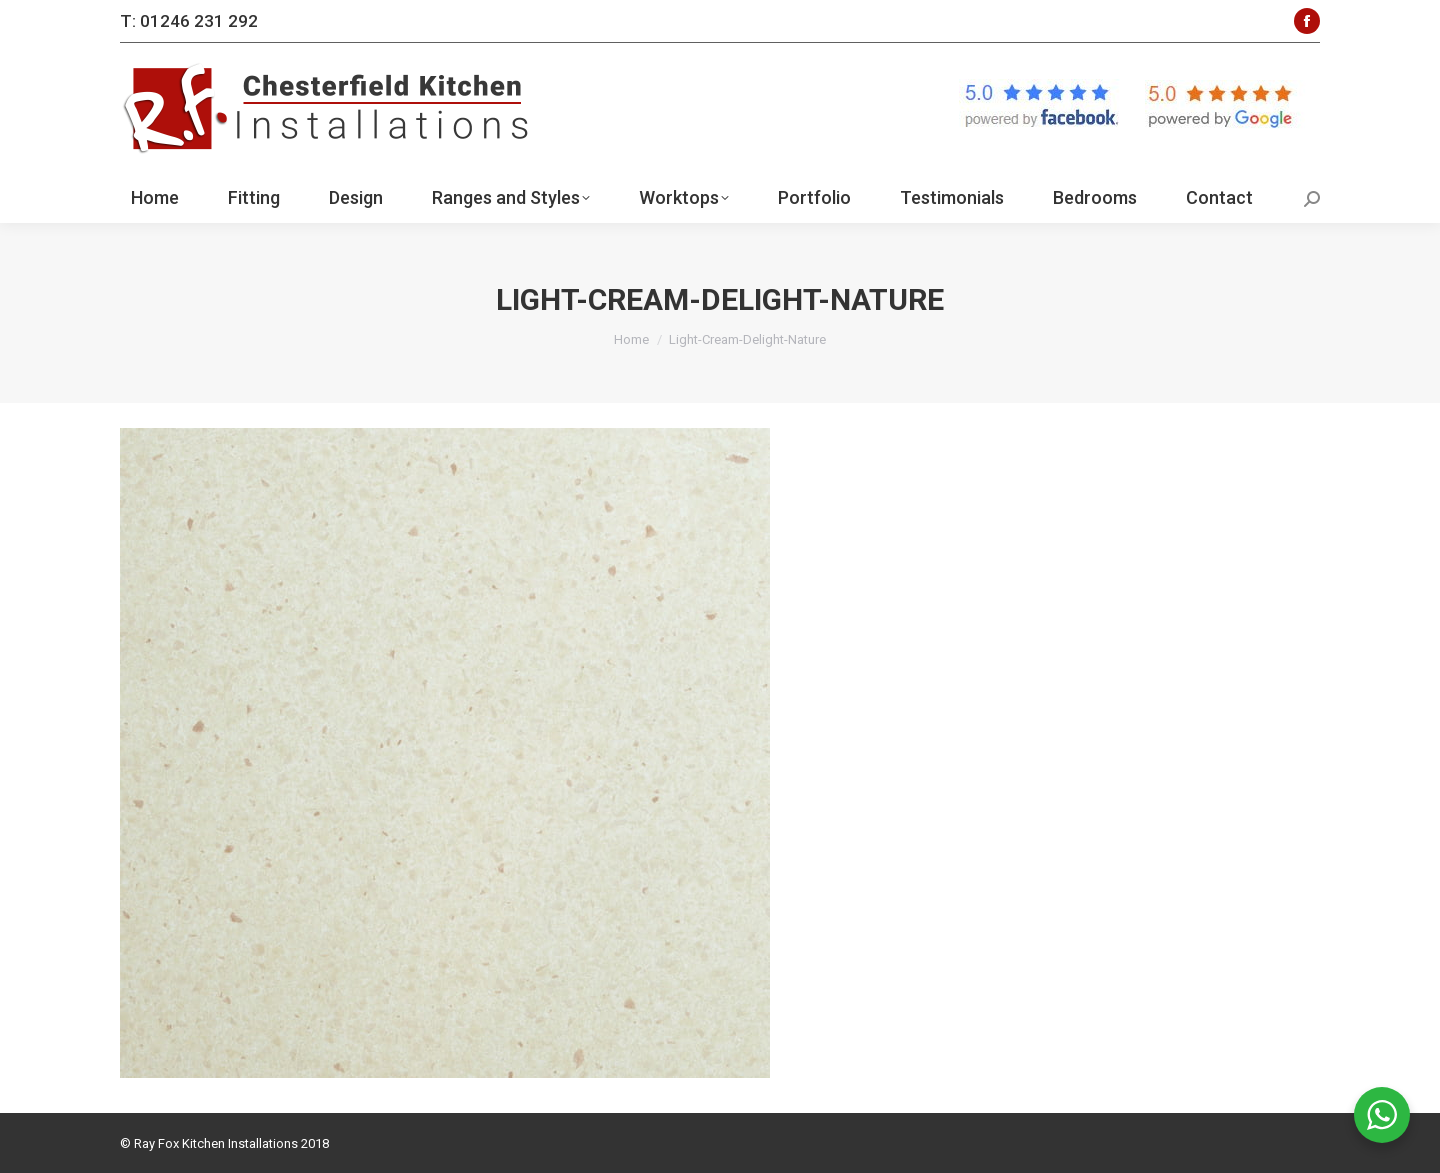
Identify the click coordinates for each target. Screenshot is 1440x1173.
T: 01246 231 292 (189, 21)
